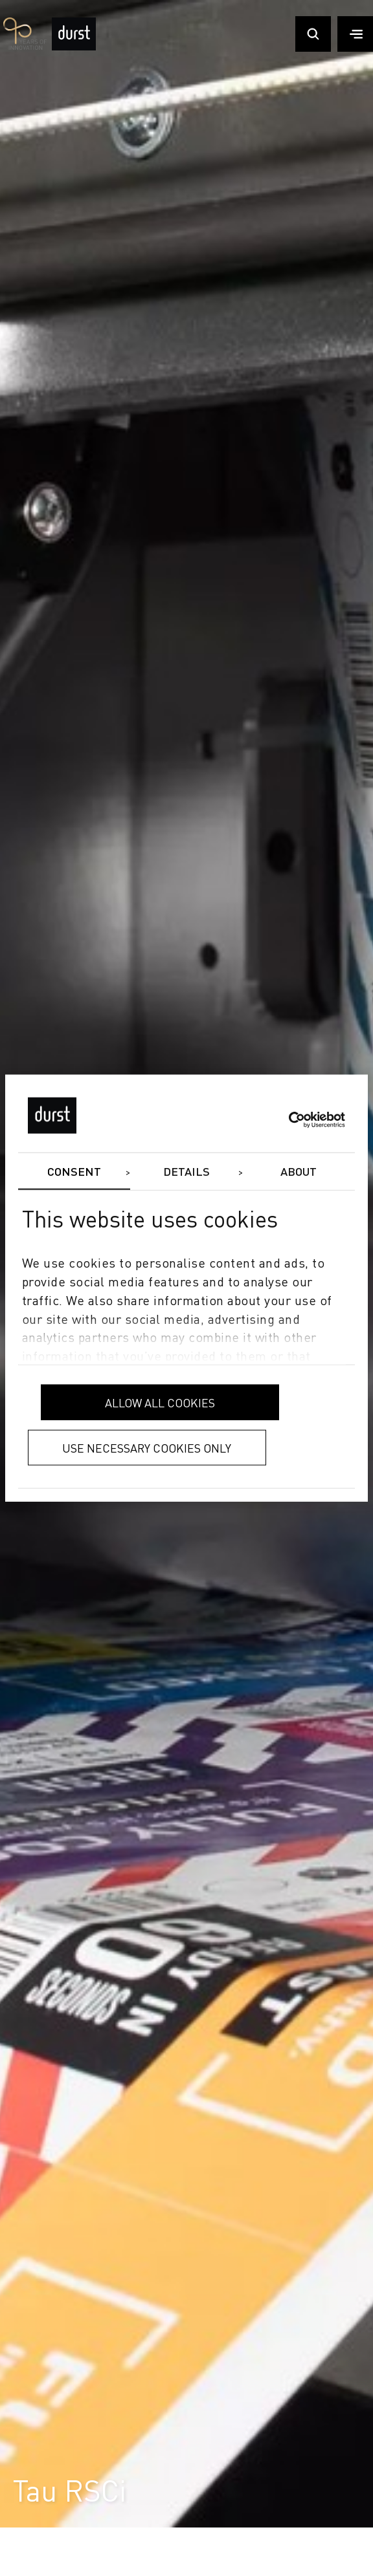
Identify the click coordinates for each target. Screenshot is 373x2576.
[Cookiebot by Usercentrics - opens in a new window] (288, 1119)
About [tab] (298, 1172)
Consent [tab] (74, 1172)
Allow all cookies (160, 1402)
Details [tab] (186, 1172)
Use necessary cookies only (146, 1447)
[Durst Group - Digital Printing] (74, 47)
